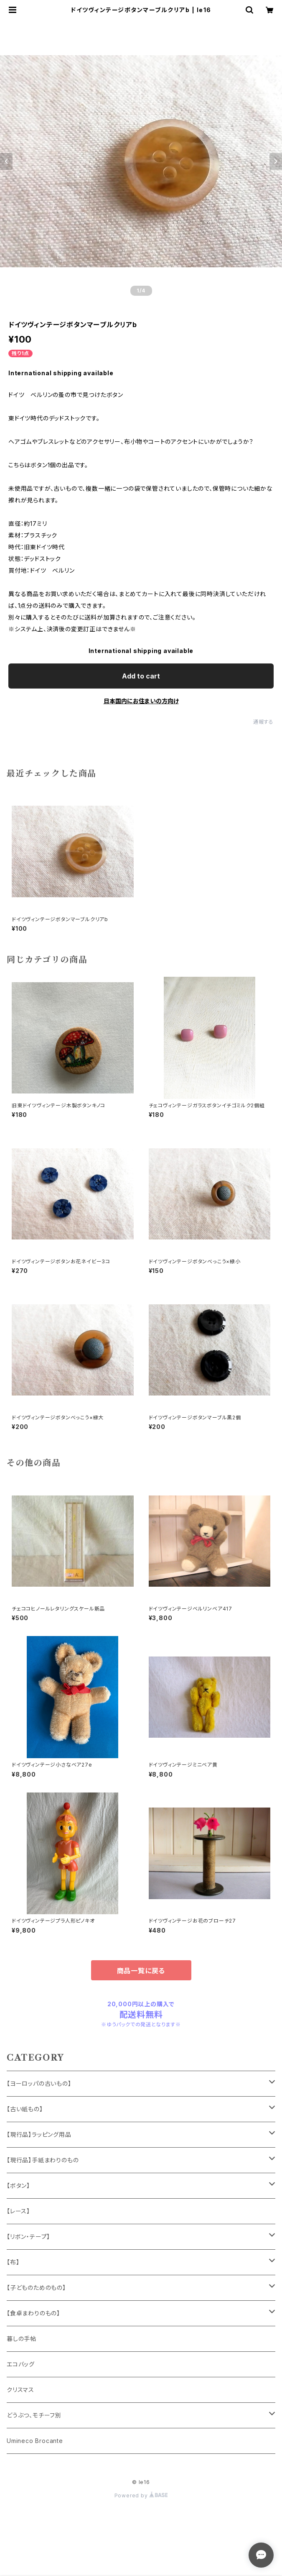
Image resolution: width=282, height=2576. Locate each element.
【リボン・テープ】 (28, 2236)
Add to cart (141, 676)
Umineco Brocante (35, 2440)
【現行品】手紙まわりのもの (43, 2160)
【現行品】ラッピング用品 (39, 2134)
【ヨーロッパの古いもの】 (39, 2083)
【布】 (13, 2262)
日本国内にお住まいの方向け (141, 700)
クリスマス (20, 2389)
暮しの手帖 (21, 2338)
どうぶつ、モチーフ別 (34, 2415)
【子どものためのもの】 (36, 2287)
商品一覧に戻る (141, 1971)
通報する (263, 722)
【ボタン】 (18, 2185)
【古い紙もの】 (25, 2109)
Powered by (141, 2495)
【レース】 (18, 2211)
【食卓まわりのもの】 (33, 2313)
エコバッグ (21, 2364)
